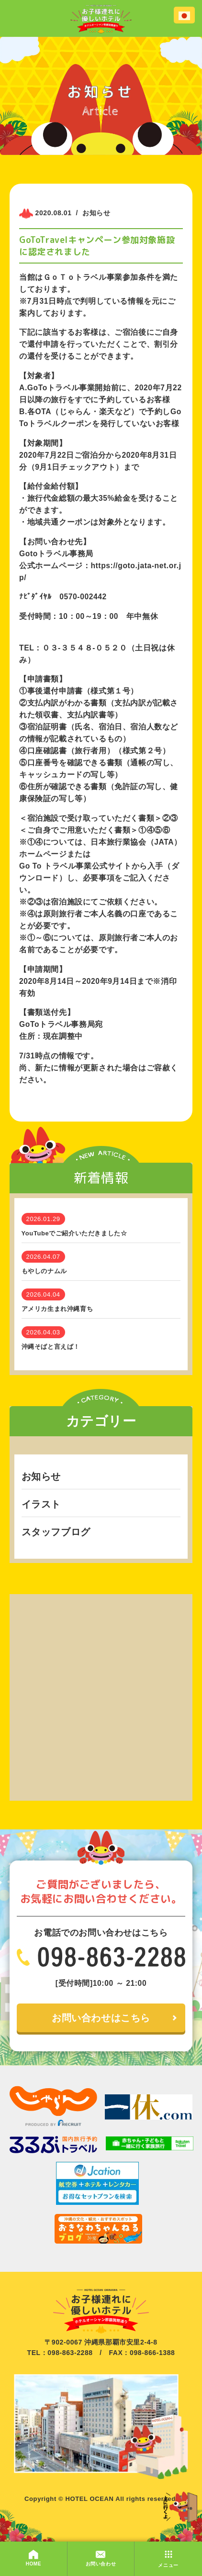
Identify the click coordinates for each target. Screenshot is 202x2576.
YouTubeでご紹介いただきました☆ (74, 1233)
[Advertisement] (101, 1695)
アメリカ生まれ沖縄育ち (57, 1308)
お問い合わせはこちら (101, 2018)
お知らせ (41, 1476)
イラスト (41, 1504)
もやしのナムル (44, 1271)
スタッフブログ (56, 1532)
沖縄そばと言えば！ (51, 1346)
